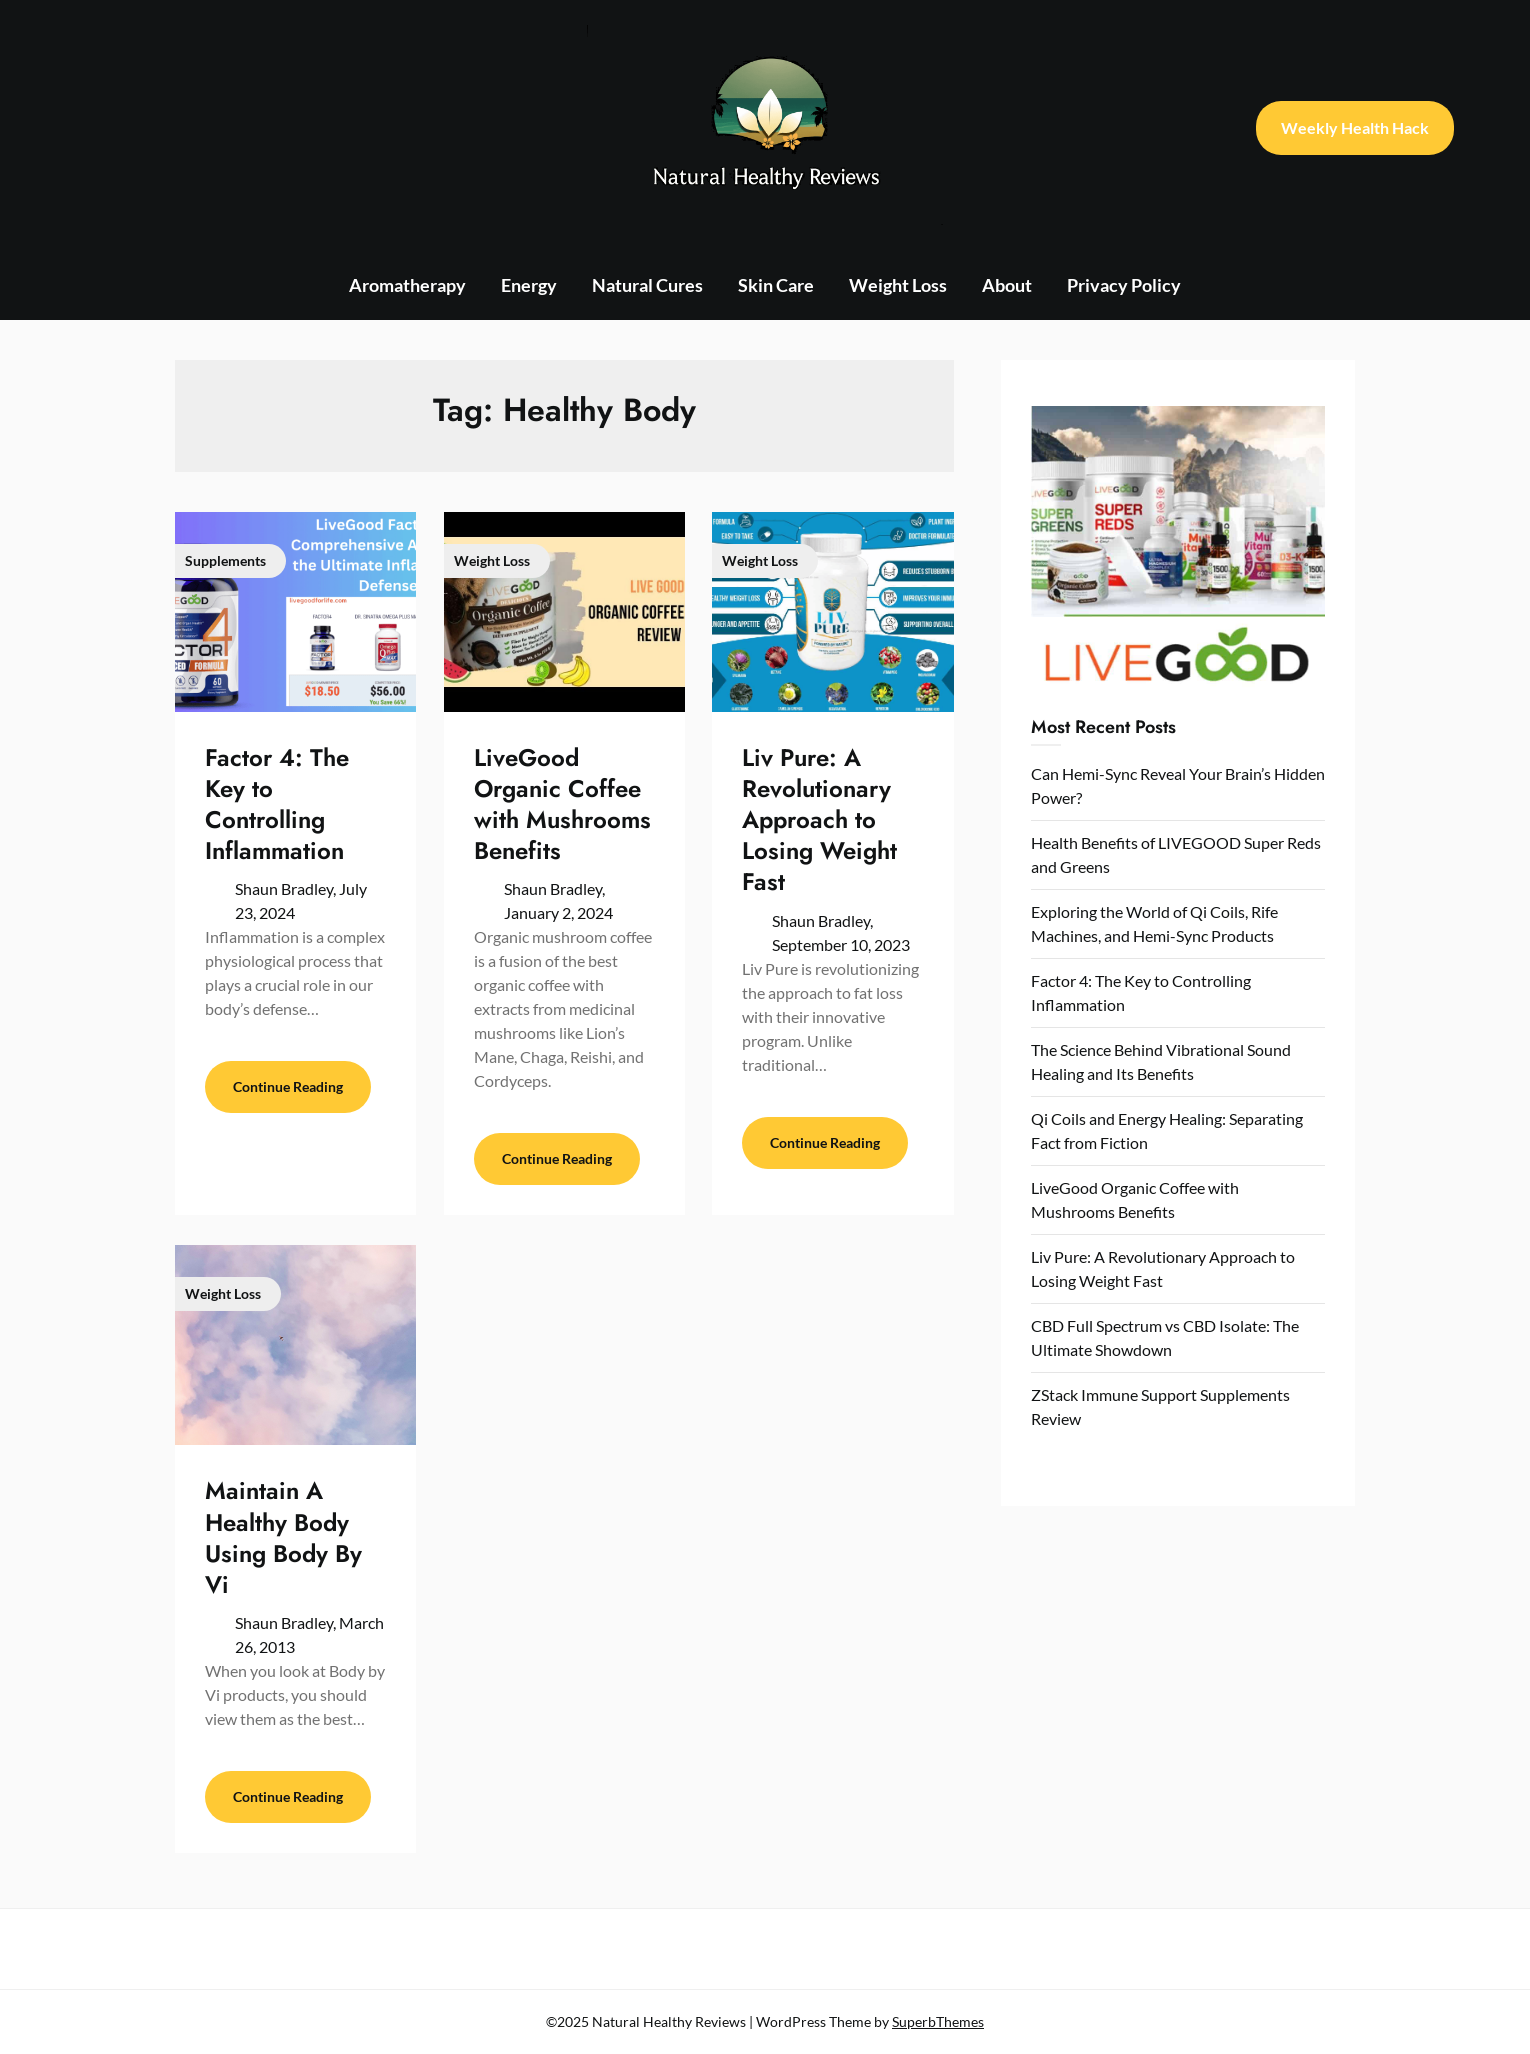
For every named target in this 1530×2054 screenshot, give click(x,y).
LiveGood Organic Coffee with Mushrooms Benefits (562, 804)
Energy (529, 285)
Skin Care (776, 285)
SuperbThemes (938, 2021)
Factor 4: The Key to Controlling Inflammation (277, 804)
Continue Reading (288, 1086)
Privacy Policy (1124, 285)
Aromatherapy (407, 285)
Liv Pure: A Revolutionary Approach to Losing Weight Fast (819, 820)
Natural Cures (647, 285)
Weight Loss (898, 285)
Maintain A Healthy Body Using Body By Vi (283, 1537)
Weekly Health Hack (1355, 127)
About (1007, 285)
